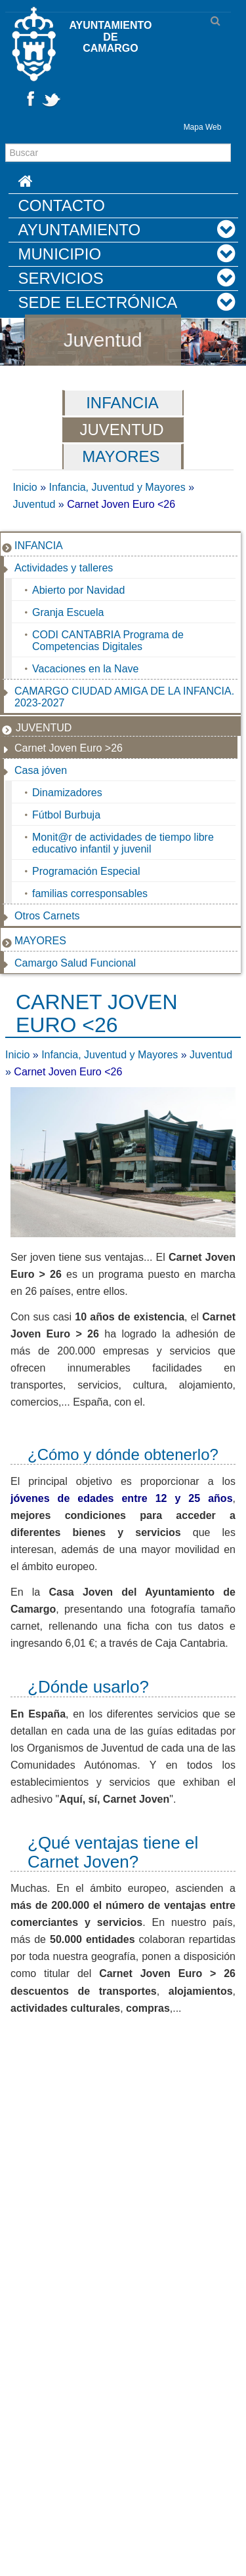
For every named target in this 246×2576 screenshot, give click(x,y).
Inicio (24, 487)
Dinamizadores (67, 792)
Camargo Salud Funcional (75, 963)
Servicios (61, 278)
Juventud (103, 340)
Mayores (120, 456)
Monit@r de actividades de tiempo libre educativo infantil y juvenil (123, 843)
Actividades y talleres (63, 567)
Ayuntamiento (79, 230)
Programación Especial (86, 871)
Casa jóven (40, 770)
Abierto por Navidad (78, 590)
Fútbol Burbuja (66, 814)
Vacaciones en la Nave (85, 668)
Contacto (61, 205)
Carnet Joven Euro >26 (68, 748)
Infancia (122, 403)
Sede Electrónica (98, 302)
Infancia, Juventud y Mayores (117, 487)
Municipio (60, 254)
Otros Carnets (47, 915)
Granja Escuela (68, 612)
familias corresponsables (90, 893)
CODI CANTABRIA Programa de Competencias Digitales (108, 640)
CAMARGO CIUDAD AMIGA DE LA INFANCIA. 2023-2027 (124, 696)
